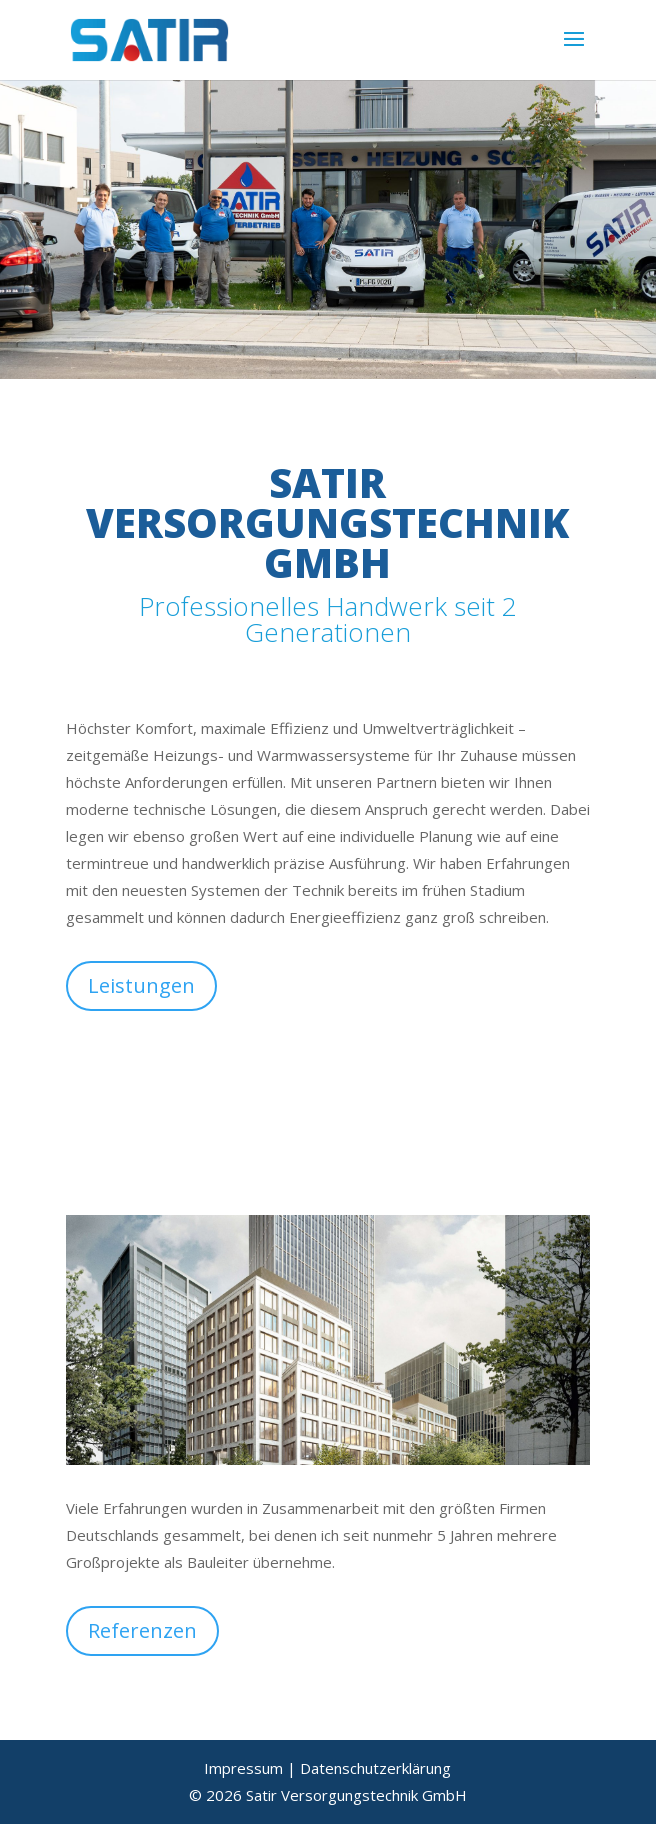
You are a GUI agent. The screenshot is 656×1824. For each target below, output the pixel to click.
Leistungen (141, 985)
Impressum (243, 1768)
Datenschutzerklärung (375, 1768)
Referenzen (142, 1630)
